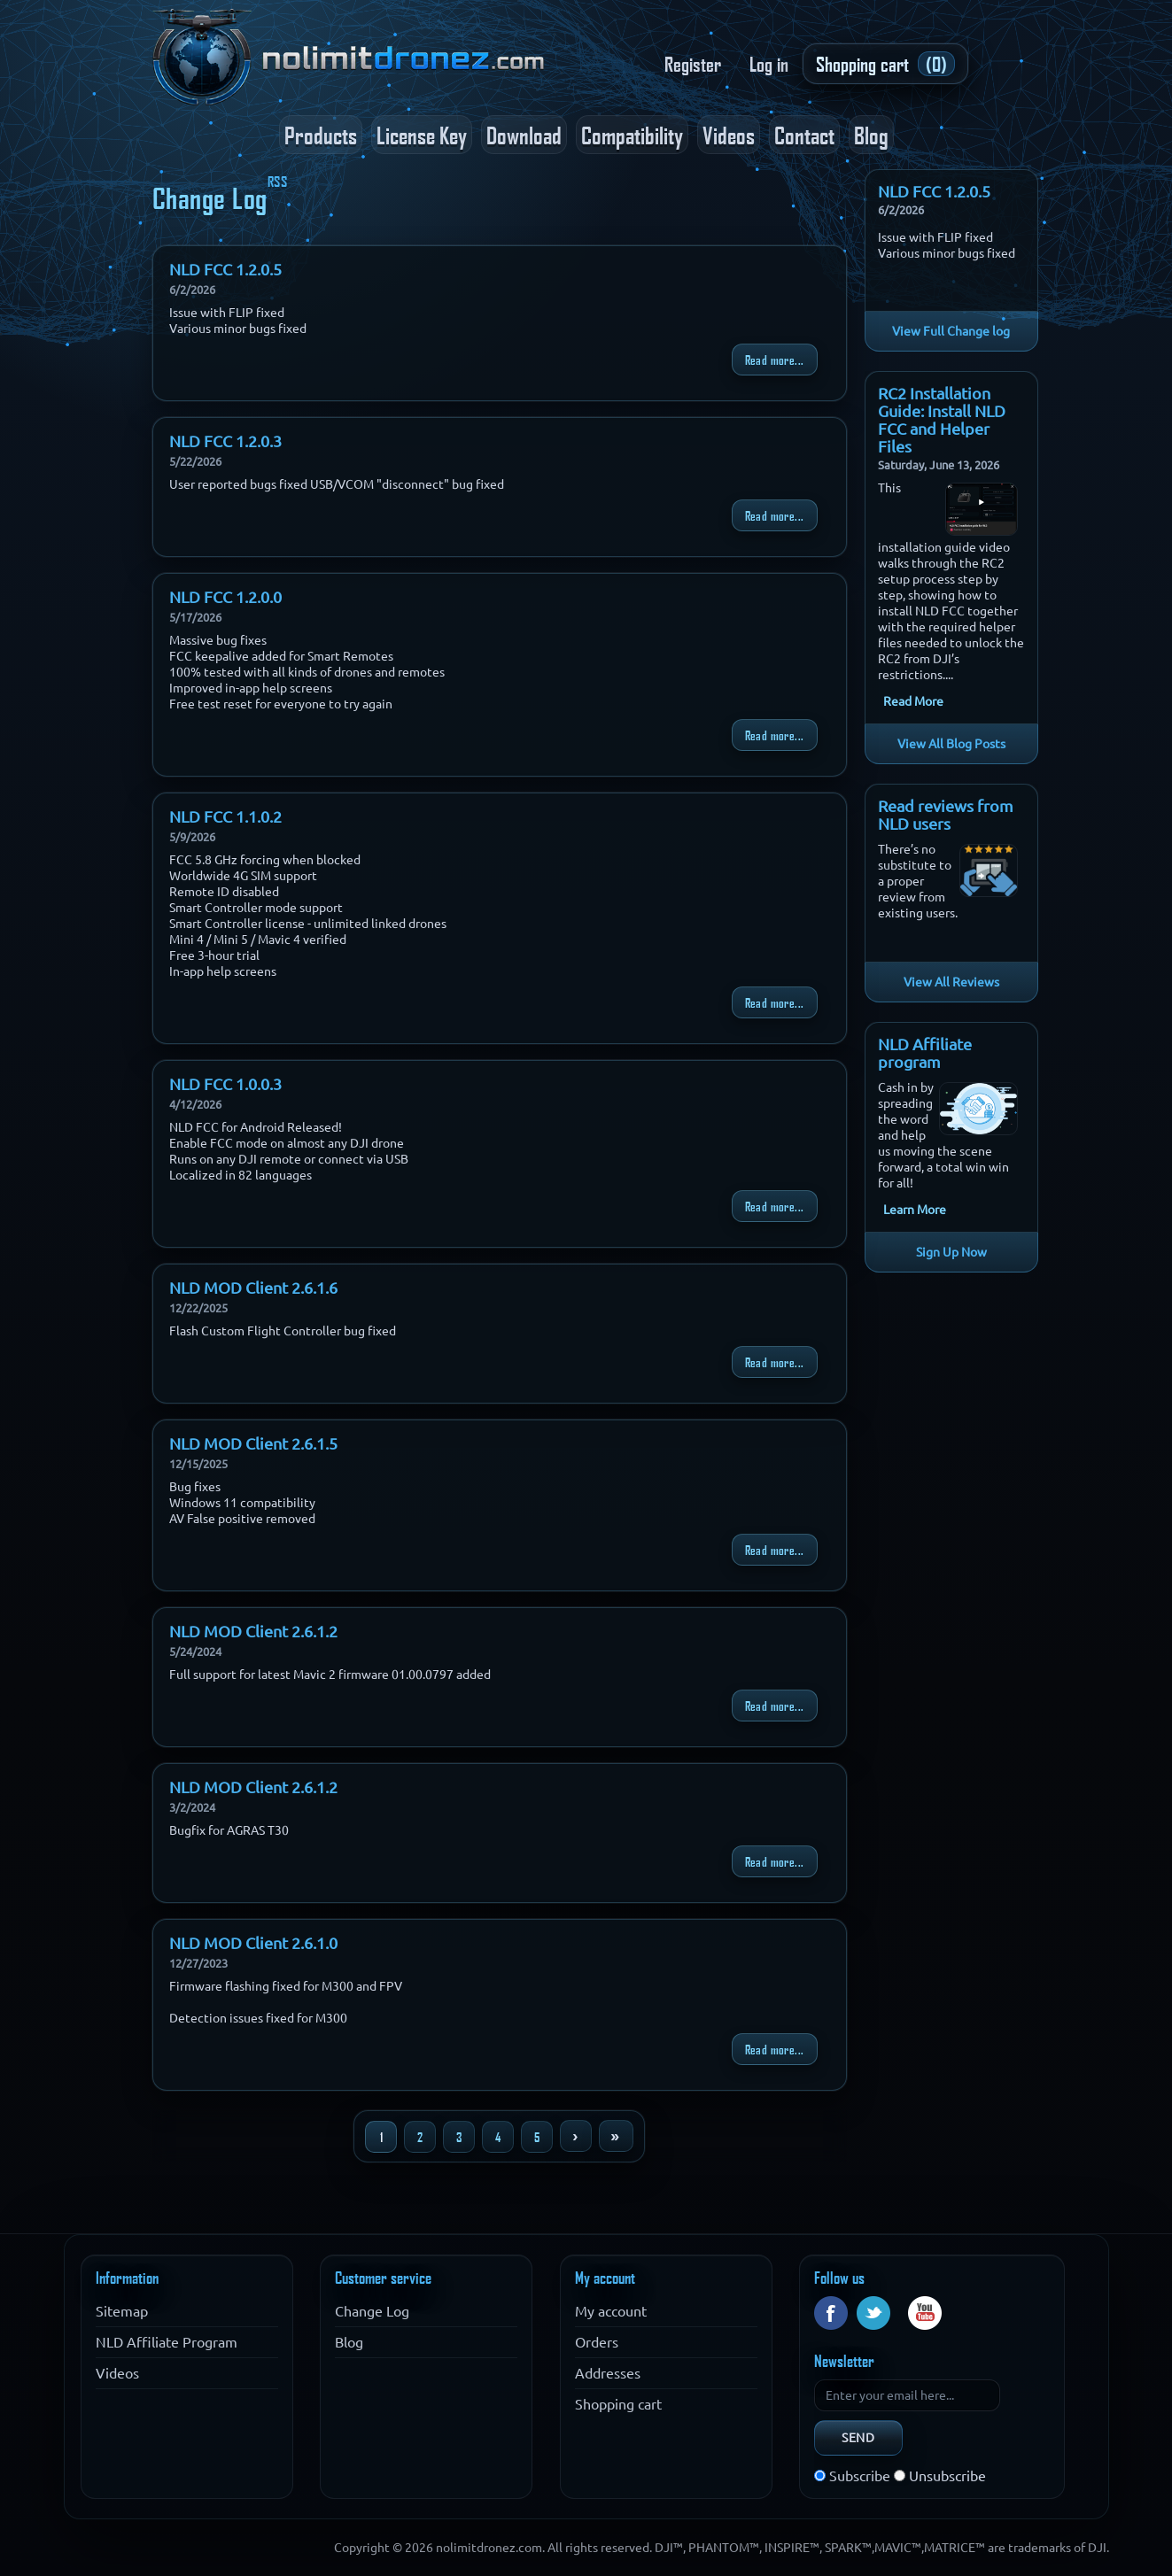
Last (616, 2136)
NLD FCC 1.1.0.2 (225, 816)
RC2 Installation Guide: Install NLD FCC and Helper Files (941, 419)
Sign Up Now (951, 1252)
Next (576, 2136)
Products (320, 135)
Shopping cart (618, 2404)
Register (692, 63)
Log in (768, 63)
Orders (596, 2342)
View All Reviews (951, 982)
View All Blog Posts (951, 744)
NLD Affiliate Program (166, 2342)
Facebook (831, 2313)
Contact (804, 135)
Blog (871, 135)
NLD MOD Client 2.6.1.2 (253, 1631)
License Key (421, 135)
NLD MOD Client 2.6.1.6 (253, 1287)
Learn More (914, 1210)
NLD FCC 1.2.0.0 (225, 597)
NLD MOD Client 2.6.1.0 (253, 1943)
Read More (913, 701)
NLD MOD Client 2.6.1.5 (253, 1443)
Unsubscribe (947, 2476)
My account (611, 2311)
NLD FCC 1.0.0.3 (225, 1084)
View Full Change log (951, 331)
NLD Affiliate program (925, 1053)
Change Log (372, 2311)
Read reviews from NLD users (945, 814)
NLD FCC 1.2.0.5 (225, 269)
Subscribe (859, 2476)
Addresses (607, 2373)
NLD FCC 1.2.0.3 (225, 441)
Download (524, 135)
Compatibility (632, 135)
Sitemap (122, 2311)
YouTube (925, 2313)
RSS (278, 181)
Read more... (774, 359)
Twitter (873, 2313)
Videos (728, 135)
